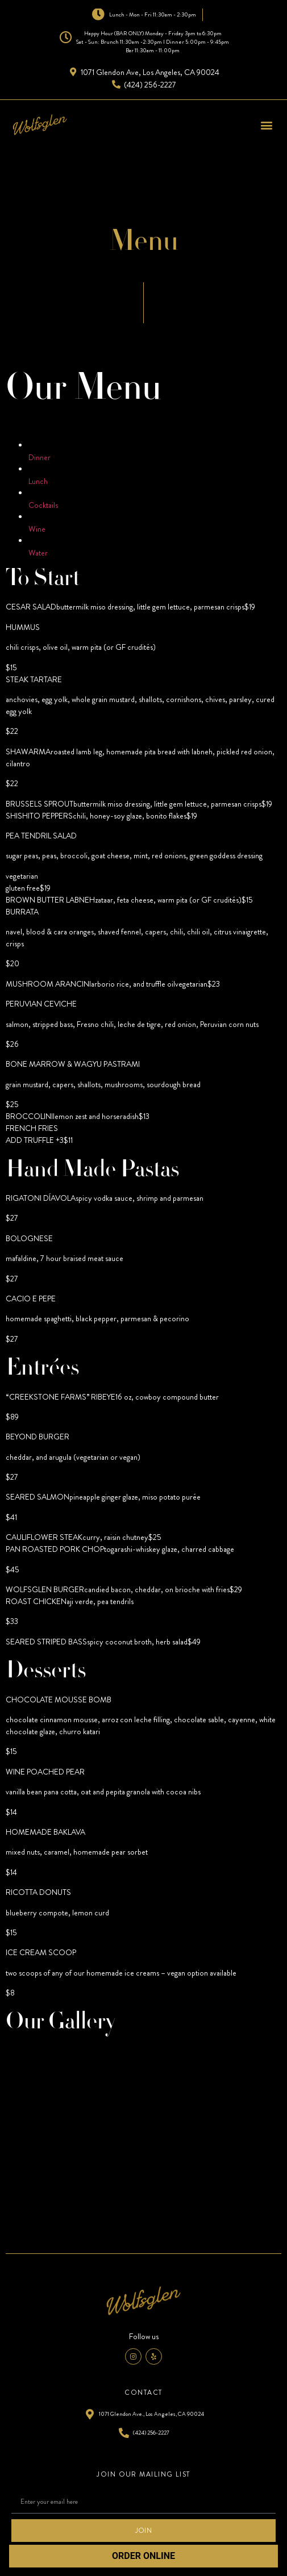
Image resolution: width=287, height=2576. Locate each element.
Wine (36, 529)
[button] (266, 124)
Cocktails (43, 505)
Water (38, 552)
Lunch (38, 481)
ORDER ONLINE (143, 2555)
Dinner (39, 457)
